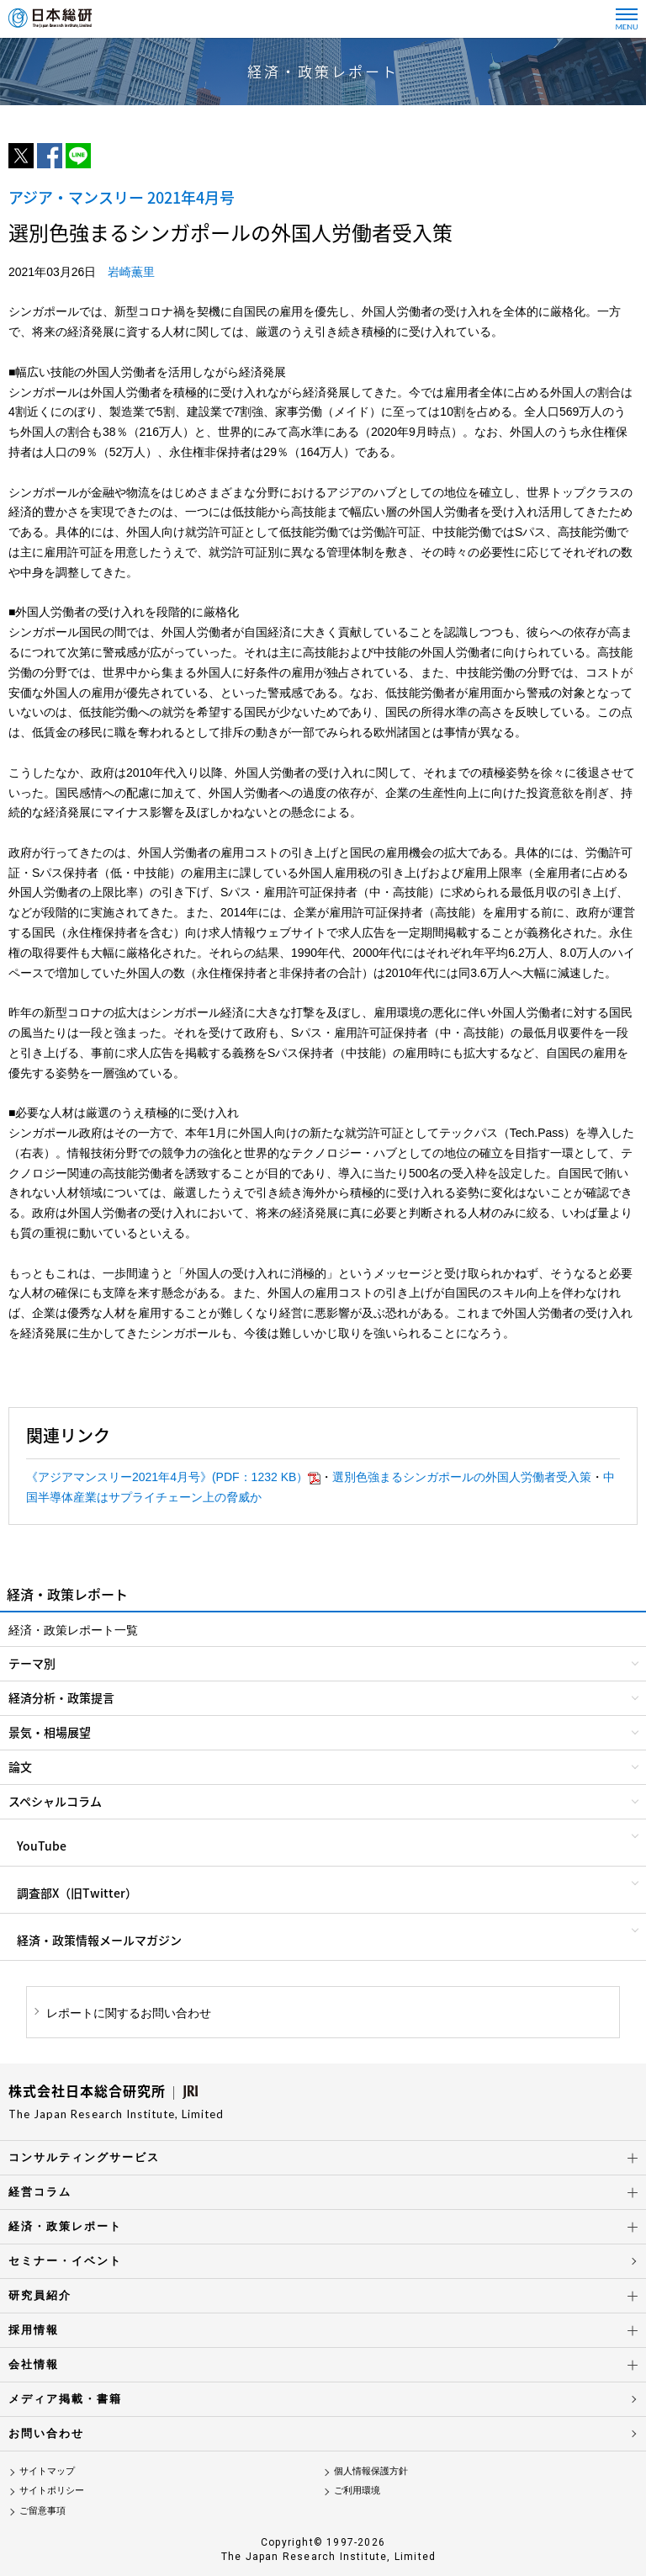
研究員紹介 (39, 2295)
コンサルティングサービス (84, 2157)
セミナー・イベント (65, 2261)
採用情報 (33, 2330)
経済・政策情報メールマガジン (99, 1939)
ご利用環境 (357, 2490)
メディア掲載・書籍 (65, 2399)
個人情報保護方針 (371, 2471)
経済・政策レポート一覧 (73, 1630)
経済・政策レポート (65, 2226)
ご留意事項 (42, 2510)
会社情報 (33, 2364)
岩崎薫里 (131, 272)
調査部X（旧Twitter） (77, 1892)
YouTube (41, 1845)
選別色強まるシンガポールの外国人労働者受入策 (461, 1477)
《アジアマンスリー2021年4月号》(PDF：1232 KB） (173, 1477)
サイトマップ (47, 2471)
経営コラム (39, 2192)
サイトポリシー (51, 2490)
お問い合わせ (46, 2433)
